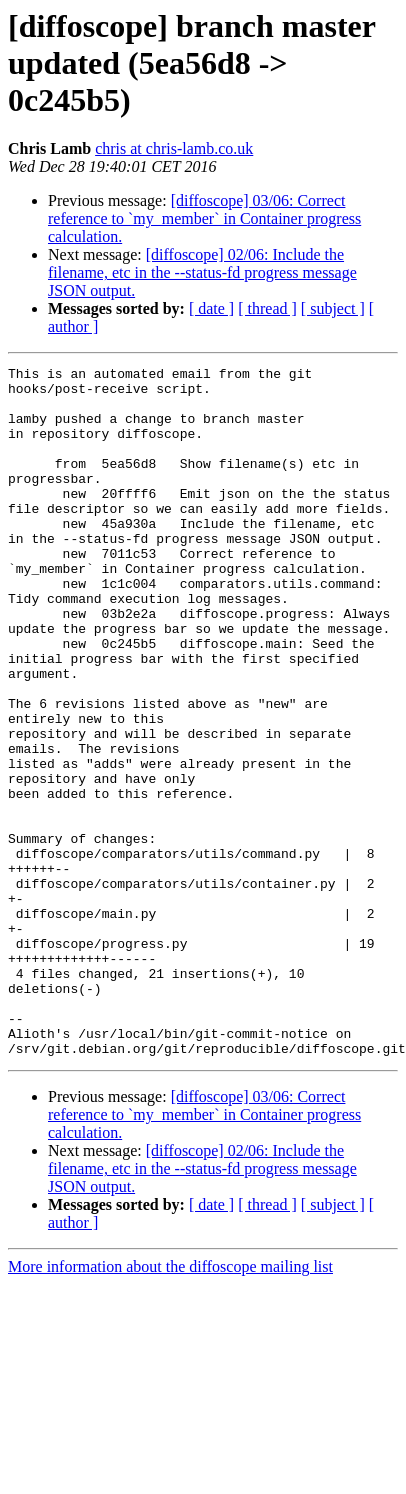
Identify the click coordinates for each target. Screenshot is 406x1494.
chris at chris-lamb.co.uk (174, 148)
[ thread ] (267, 308)
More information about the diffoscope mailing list (170, 1368)
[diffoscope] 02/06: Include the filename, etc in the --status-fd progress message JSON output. (202, 272)
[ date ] (211, 308)
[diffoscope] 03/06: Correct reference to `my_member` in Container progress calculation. (204, 218)
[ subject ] (333, 308)
